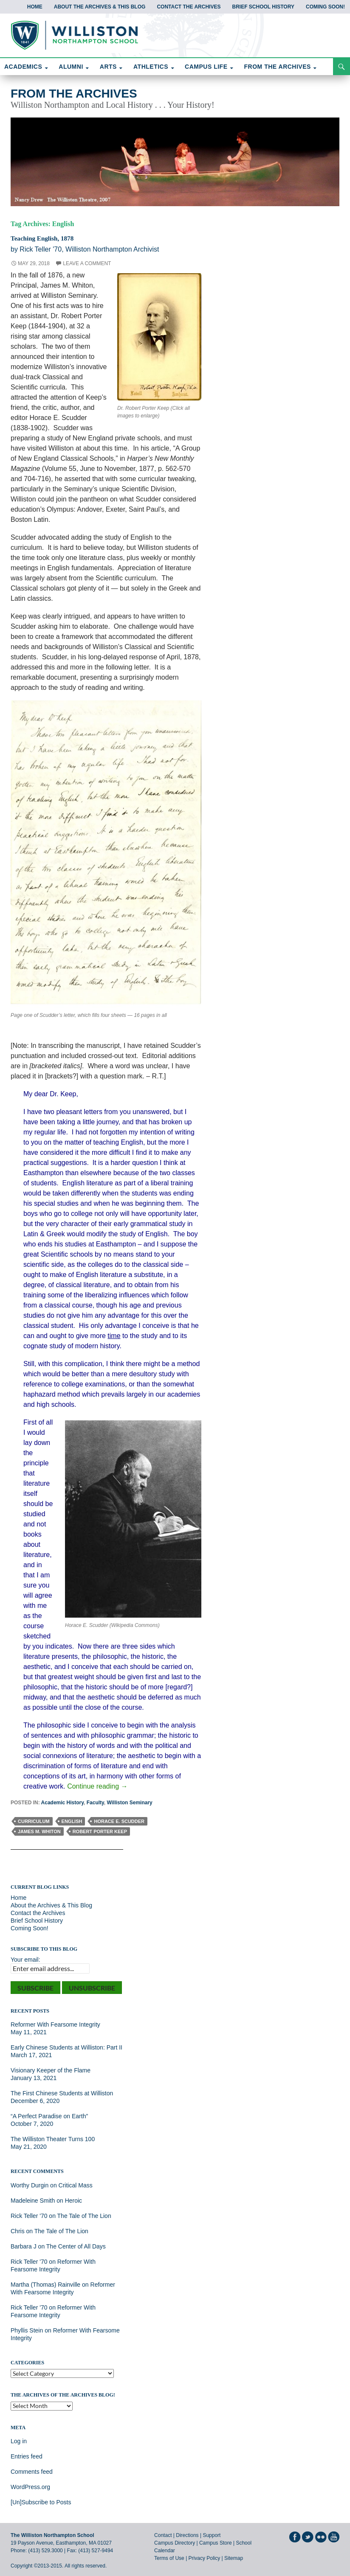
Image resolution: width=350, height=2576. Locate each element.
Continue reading (97, 1786)
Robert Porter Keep (100, 1831)
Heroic (73, 2200)
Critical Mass (76, 2185)
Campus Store (215, 2543)
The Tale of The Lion (84, 2215)
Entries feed (26, 2456)
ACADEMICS (23, 66)
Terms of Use (169, 2558)
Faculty (95, 1803)
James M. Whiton (39, 1831)
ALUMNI (71, 66)
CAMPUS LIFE (206, 66)
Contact (163, 2535)
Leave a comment (87, 263)
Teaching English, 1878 (52, 237)
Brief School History (263, 7)
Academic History (62, 1803)
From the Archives (74, 93)
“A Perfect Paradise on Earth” (49, 2116)
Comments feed (32, 2471)
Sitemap (233, 2558)
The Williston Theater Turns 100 (53, 2139)
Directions (187, 2535)
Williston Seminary (129, 1803)
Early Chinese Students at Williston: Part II (66, 2047)
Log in (19, 2441)
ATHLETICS (150, 66)
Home (34, 7)
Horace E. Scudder (119, 1821)
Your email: (25, 1959)
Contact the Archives (188, 7)
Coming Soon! (325, 7)
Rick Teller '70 (29, 2215)
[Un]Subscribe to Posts (41, 2502)
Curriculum (34, 1821)
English (72, 1821)
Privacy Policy (204, 2558)
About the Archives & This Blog (100, 7)
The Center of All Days (76, 2246)
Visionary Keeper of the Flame (50, 2070)
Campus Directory (174, 2543)
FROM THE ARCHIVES (277, 66)
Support (211, 2535)
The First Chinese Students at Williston (62, 2093)
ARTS (108, 66)
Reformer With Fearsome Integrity (55, 2024)
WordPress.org (30, 2487)
